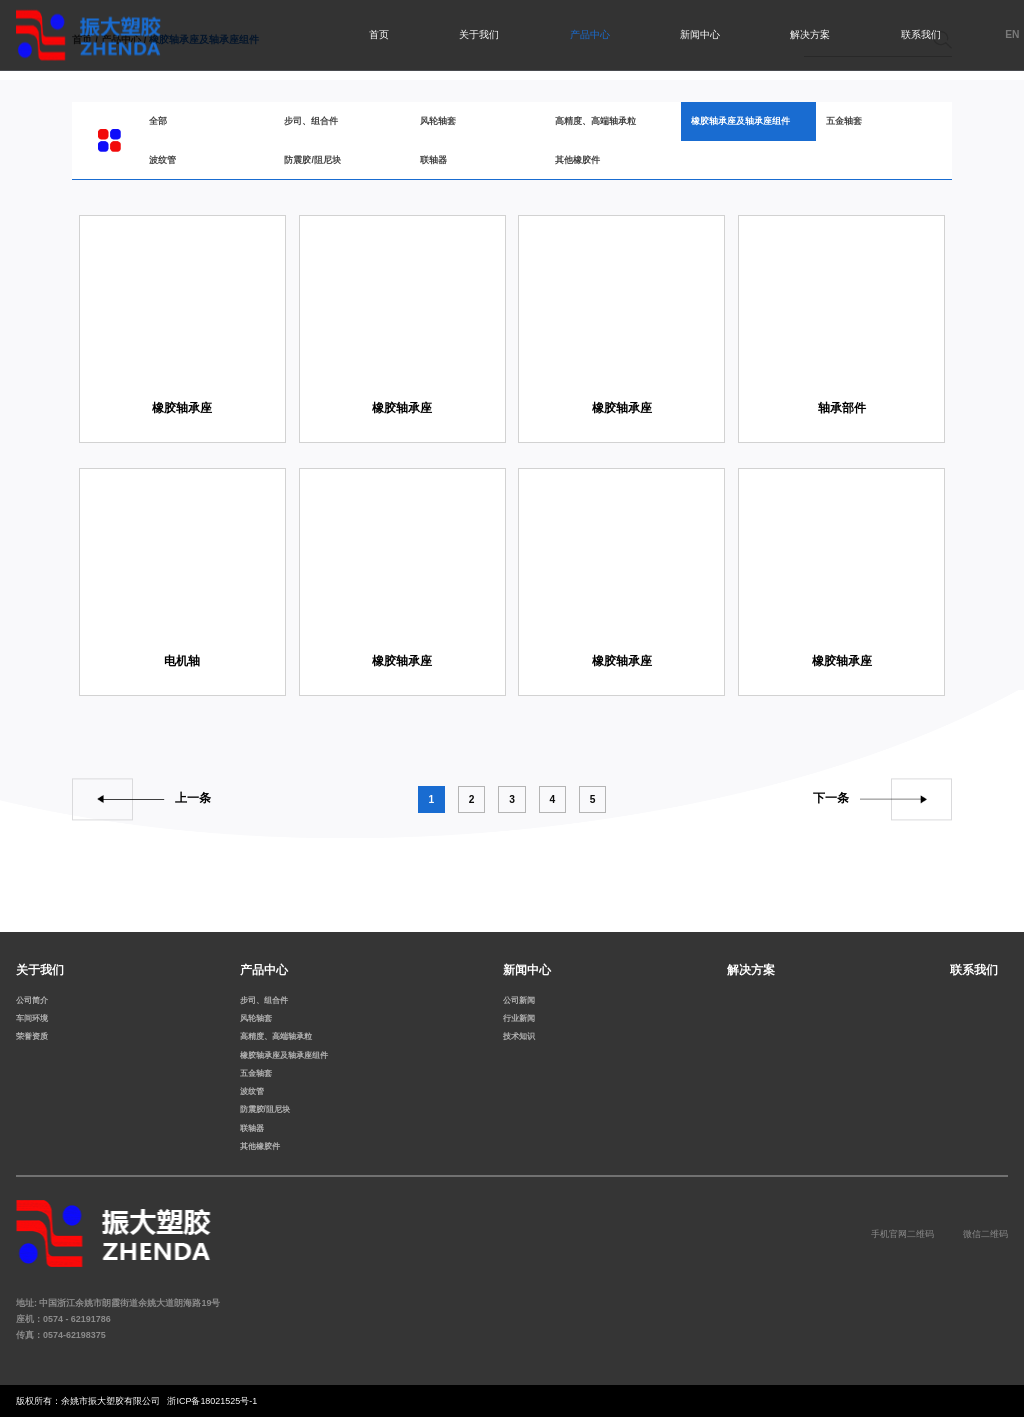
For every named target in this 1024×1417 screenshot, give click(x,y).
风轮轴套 (438, 121)
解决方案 (810, 34)
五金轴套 (844, 121)
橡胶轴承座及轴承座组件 (740, 121)
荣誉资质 (32, 1036)
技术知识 (519, 1036)
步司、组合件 (311, 121)
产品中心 (590, 34)
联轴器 (433, 160)
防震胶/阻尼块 (312, 160)
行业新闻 (519, 1018)
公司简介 (32, 1000)
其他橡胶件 (577, 160)
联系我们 (921, 34)
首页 (379, 34)
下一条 (831, 799)
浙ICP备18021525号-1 (212, 1401)
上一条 (193, 799)
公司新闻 (519, 1000)
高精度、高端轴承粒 (595, 121)
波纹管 (162, 160)
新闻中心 (700, 34)
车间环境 (32, 1018)
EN (1012, 34)
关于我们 (479, 34)
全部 (158, 121)
